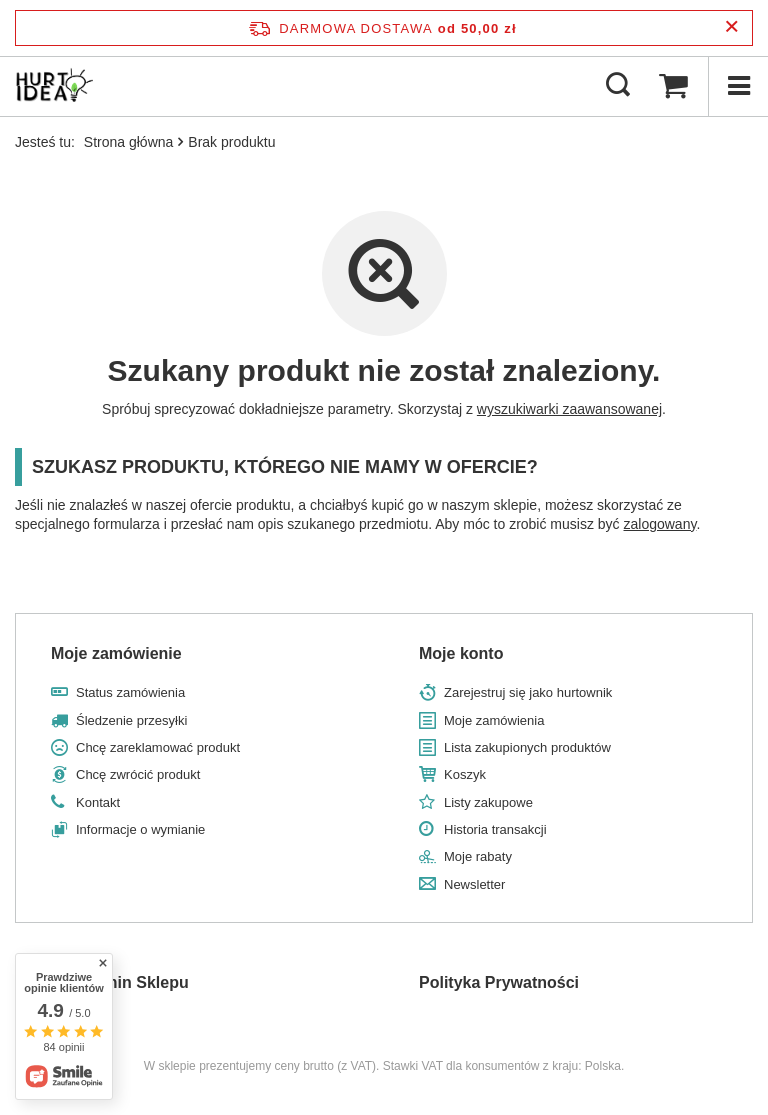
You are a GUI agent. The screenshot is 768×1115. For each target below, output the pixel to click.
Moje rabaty (478, 856)
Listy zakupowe (488, 802)
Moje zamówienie (116, 653)
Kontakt (98, 802)
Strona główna (129, 142)
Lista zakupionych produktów (527, 747)
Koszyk (465, 774)
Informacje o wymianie (140, 829)
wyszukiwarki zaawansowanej (569, 409)
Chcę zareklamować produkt (158, 747)
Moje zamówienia (494, 720)
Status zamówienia (130, 692)
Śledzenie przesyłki (131, 720)
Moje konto (461, 653)
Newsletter (474, 884)
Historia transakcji (495, 829)
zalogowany (660, 524)
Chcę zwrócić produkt (138, 774)
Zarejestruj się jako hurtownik (528, 692)
